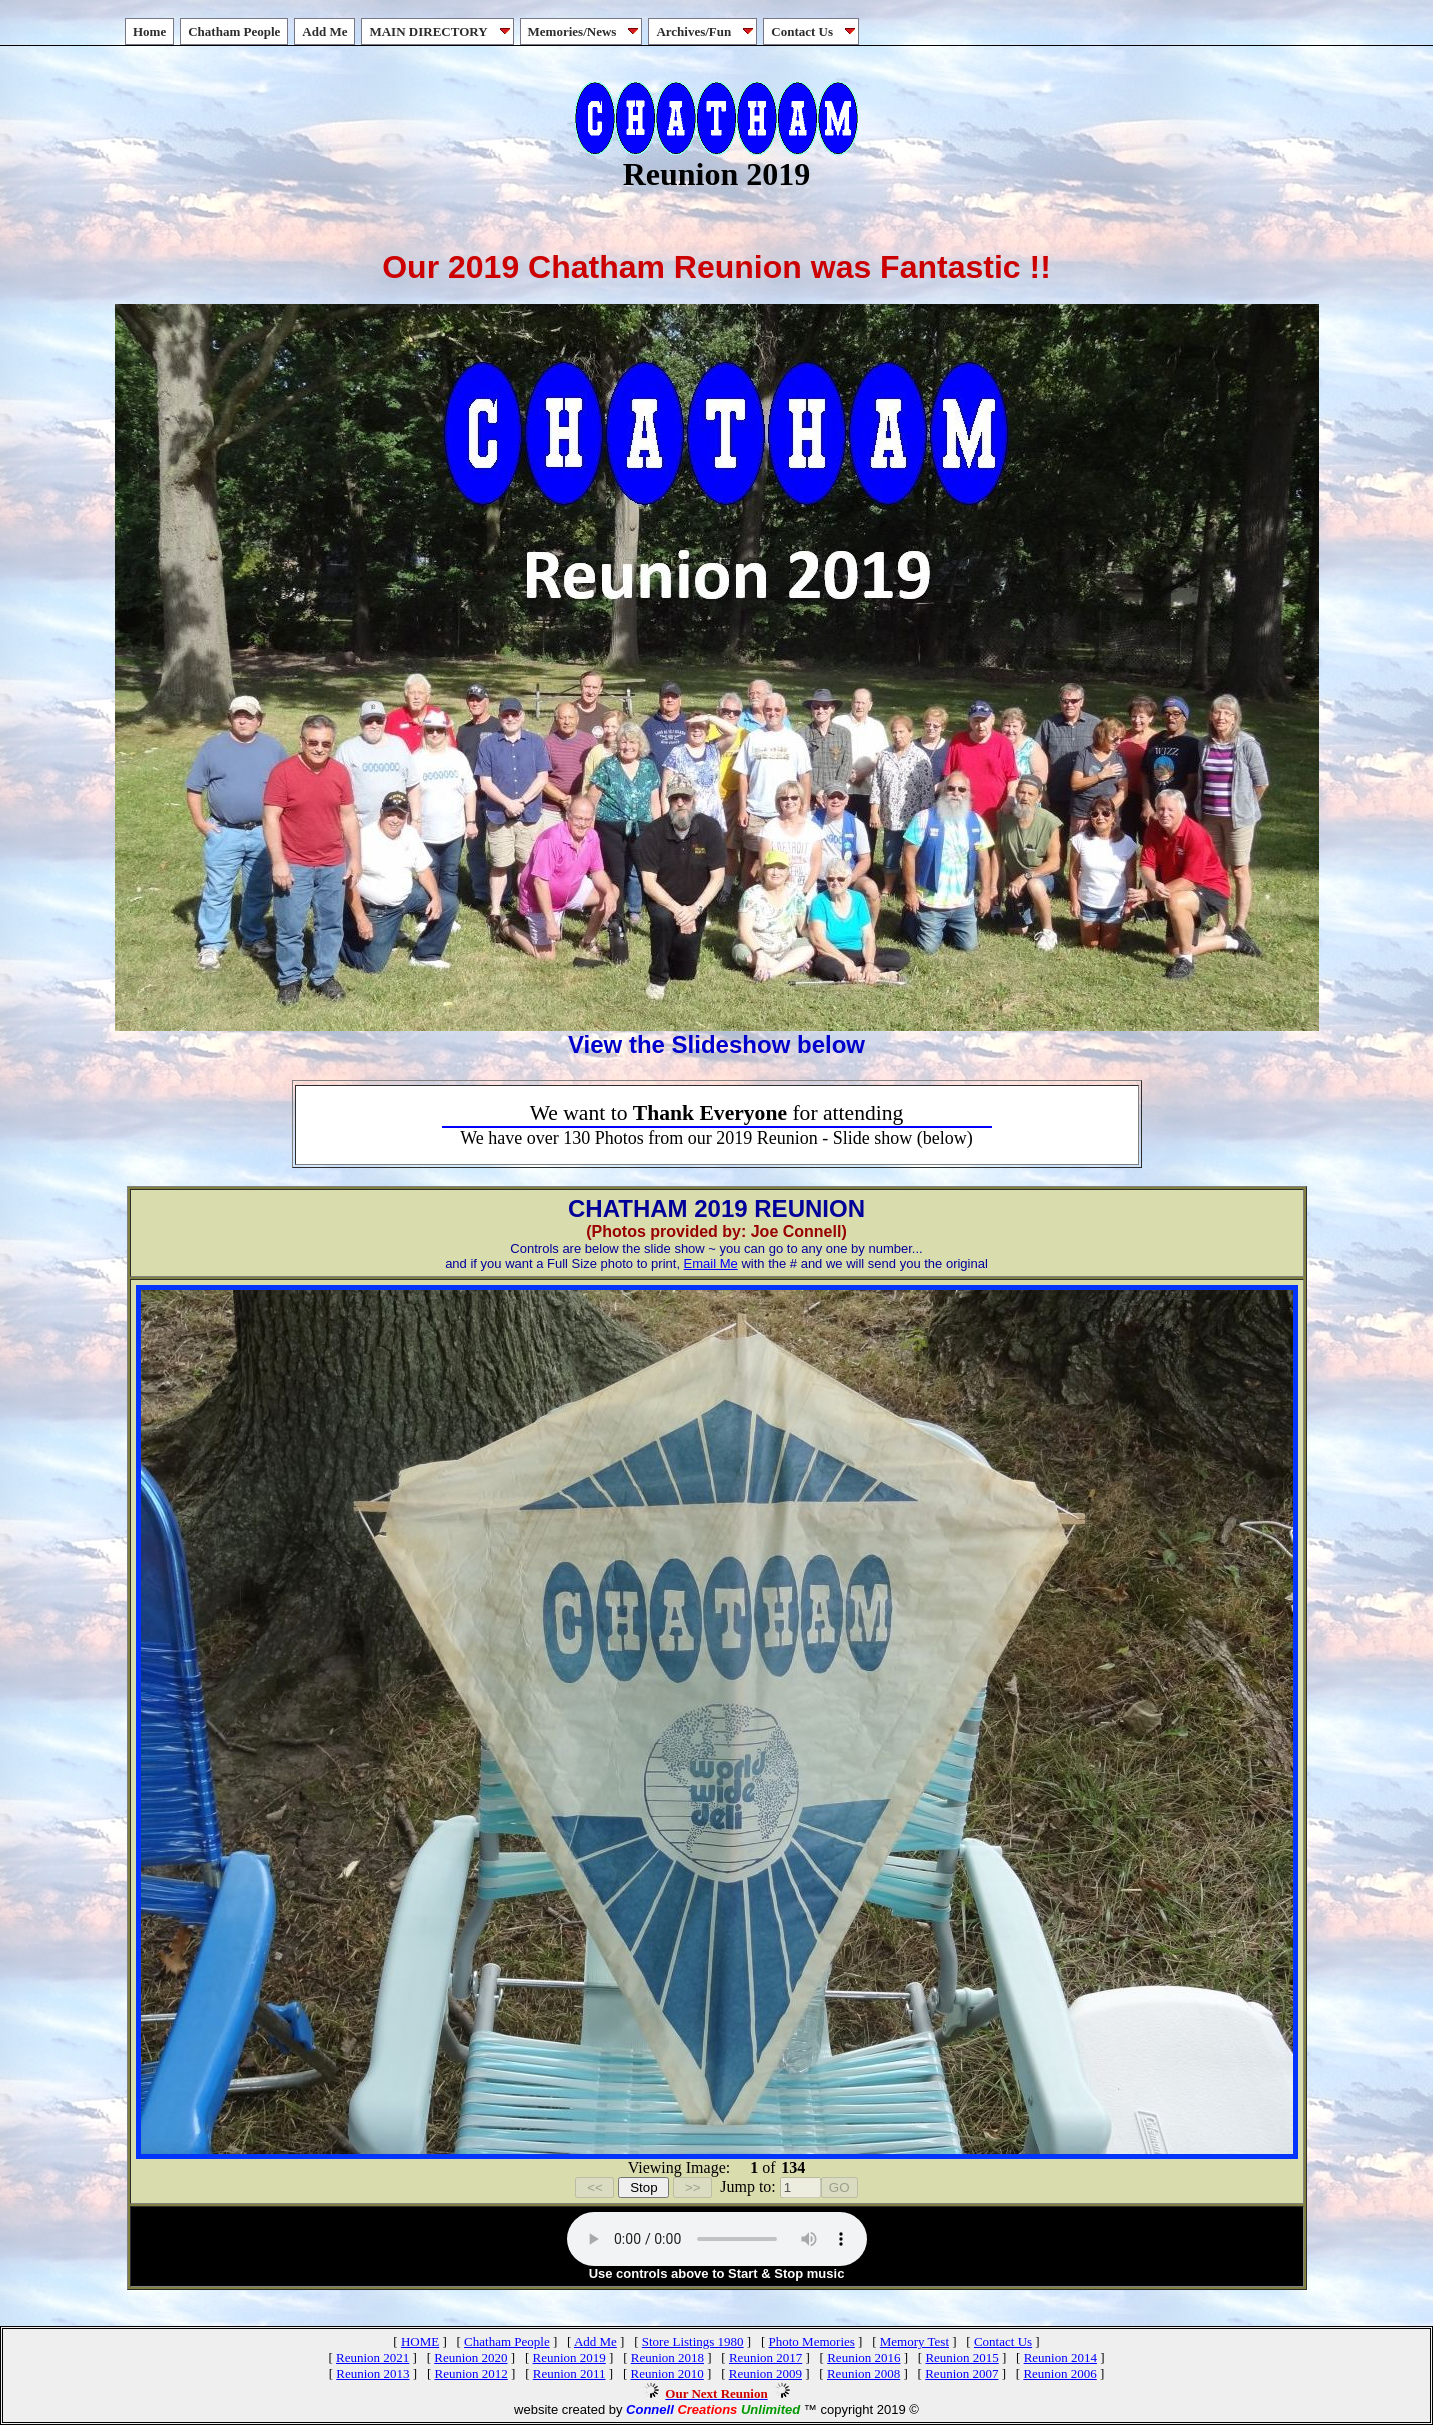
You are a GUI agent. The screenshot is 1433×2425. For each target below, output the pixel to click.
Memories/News (585, 31)
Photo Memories (812, 2341)
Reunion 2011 (569, 2373)
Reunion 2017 (765, 2357)
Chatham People (234, 31)
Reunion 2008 (863, 2373)
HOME (420, 2341)
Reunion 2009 (765, 2373)
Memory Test (914, 2341)
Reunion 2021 (372, 2357)
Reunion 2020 (470, 2357)
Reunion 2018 (667, 2357)
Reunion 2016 (863, 2357)
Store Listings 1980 (693, 2341)
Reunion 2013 (372, 2373)
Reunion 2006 (1059, 2373)
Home (149, 31)
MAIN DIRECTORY (441, 31)
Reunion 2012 (471, 2373)
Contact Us (815, 31)
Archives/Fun (706, 31)
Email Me (711, 1263)
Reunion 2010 (666, 2373)
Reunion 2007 (961, 2373)
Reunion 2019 (568, 2357)
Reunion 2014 (1060, 2357)
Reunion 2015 (961, 2357)
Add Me (324, 31)
